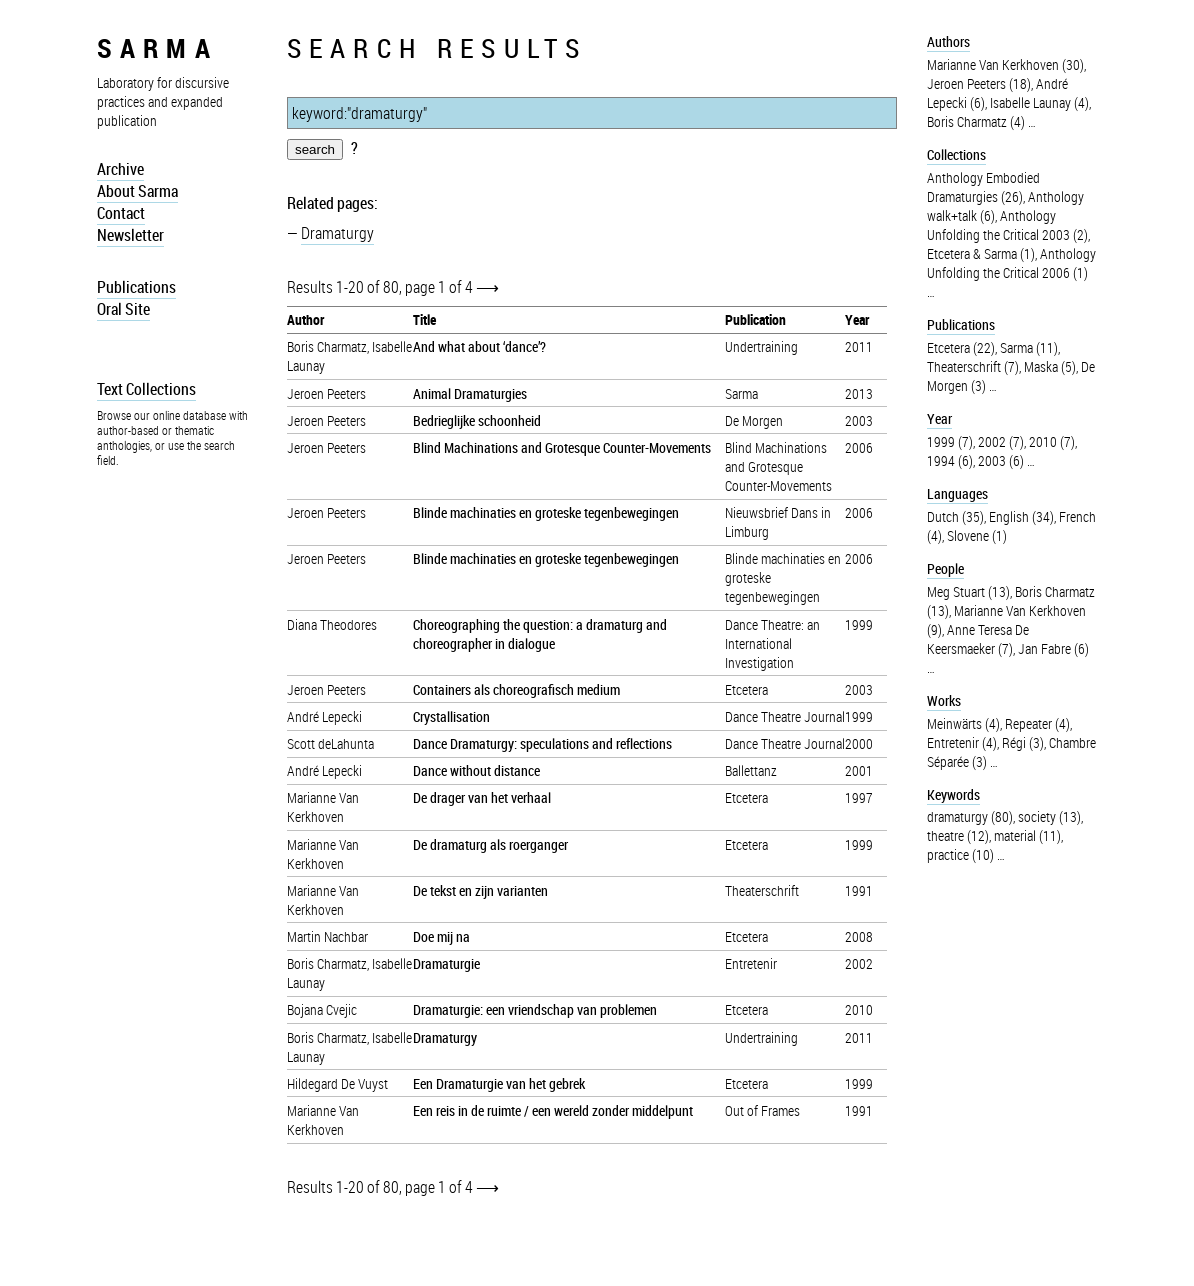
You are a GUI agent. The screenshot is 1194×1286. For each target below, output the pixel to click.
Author (305, 319)
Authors (948, 41)
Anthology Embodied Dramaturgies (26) (983, 187)
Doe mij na (441, 936)
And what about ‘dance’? (479, 346)
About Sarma (137, 191)
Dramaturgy (337, 233)
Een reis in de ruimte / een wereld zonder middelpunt (553, 1110)
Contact (121, 213)
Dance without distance (476, 770)
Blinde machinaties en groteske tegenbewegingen (546, 512)
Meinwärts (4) (963, 723)
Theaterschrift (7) (973, 366)
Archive (120, 169)
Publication (755, 319)
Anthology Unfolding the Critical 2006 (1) (1011, 263)
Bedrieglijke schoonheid (477, 420)
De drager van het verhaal (482, 797)
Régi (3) (1023, 742)
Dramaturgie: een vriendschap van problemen (535, 1009)
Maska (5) (1050, 366)
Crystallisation (451, 716)
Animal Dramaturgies (470, 393)
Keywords (953, 794)
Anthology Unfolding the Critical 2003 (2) (1007, 225)
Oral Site (123, 309)
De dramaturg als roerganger (490, 844)
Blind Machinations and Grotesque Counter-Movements (562, 447)
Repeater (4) (1037, 723)
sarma (157, 47)
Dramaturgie (446, 963)
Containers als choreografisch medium (516, 689)
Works (944, 700)
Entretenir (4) (962, 742)
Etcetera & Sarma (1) (981, 253)
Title (424, 319)
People (945, 568)
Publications (136, 287)
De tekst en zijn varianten (480, 890)
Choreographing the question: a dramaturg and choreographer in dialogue (540, 634)
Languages (957, 493)
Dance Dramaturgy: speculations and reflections (542, 743)
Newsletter (130, 235)
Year (857, 319)
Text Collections (146, 389)
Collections (956, 154)
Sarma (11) (1029, 347)
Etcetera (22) (961, 347)
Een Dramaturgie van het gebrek (499, 1083)
